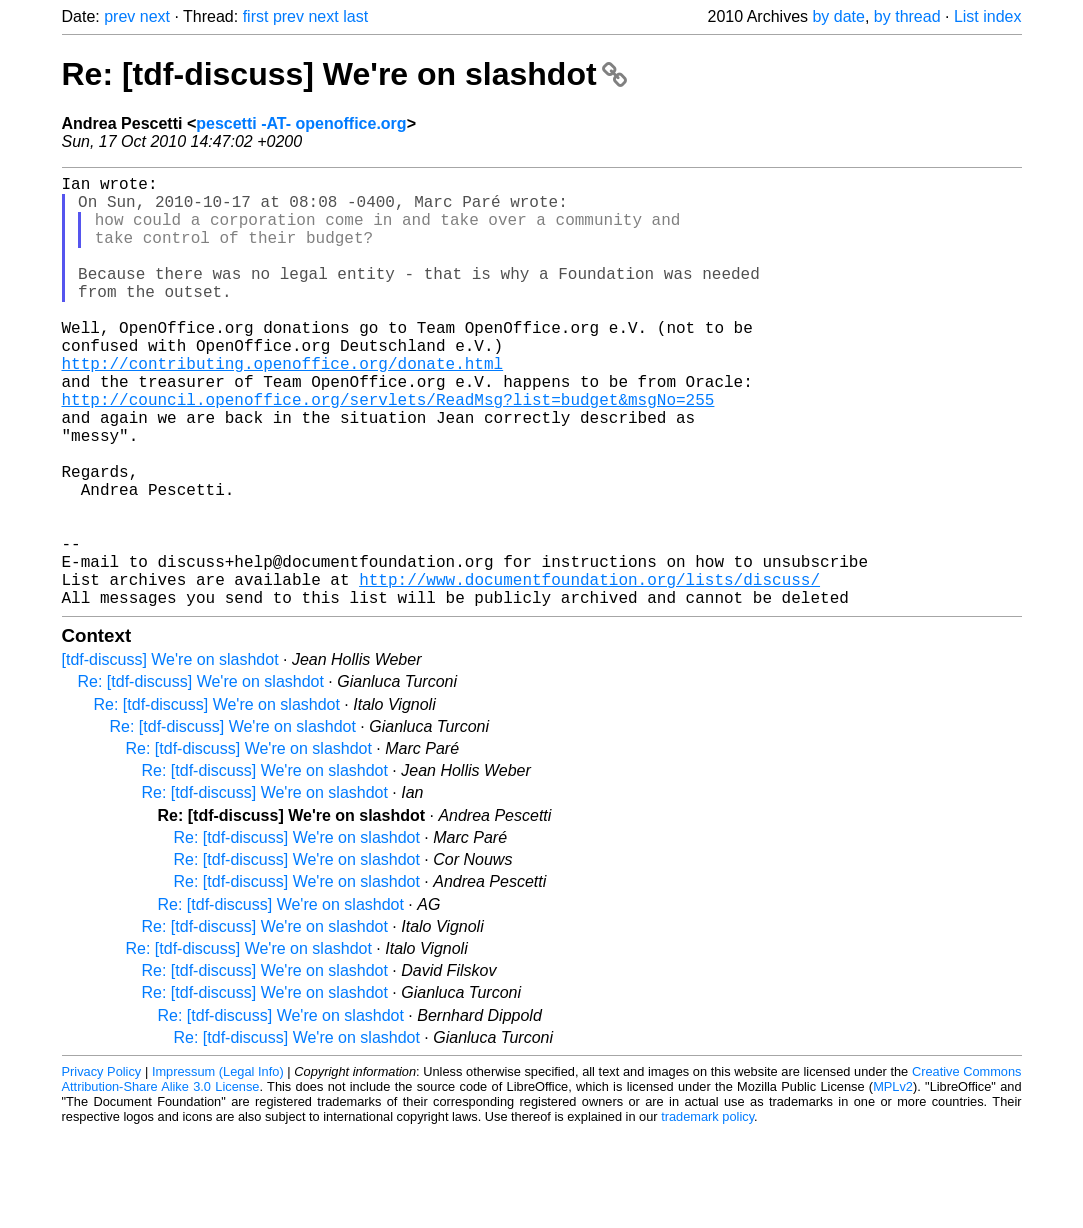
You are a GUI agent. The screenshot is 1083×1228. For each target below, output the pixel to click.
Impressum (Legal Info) (218, 1167)
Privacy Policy (102, 1167)
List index (988, 16)
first (256, 16)
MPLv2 (893, 1182)
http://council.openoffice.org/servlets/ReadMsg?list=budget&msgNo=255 (388, 451)
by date (838, 16)
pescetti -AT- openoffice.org (301, 123)
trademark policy (707, 1212)
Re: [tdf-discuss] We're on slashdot (345, 74)
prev (119, 16)
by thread (907, 16)
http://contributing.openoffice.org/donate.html (283, 407)
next (155, 16)
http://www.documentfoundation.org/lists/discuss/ (589, 671)
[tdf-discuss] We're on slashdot (170, 755)
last (355, 16)
